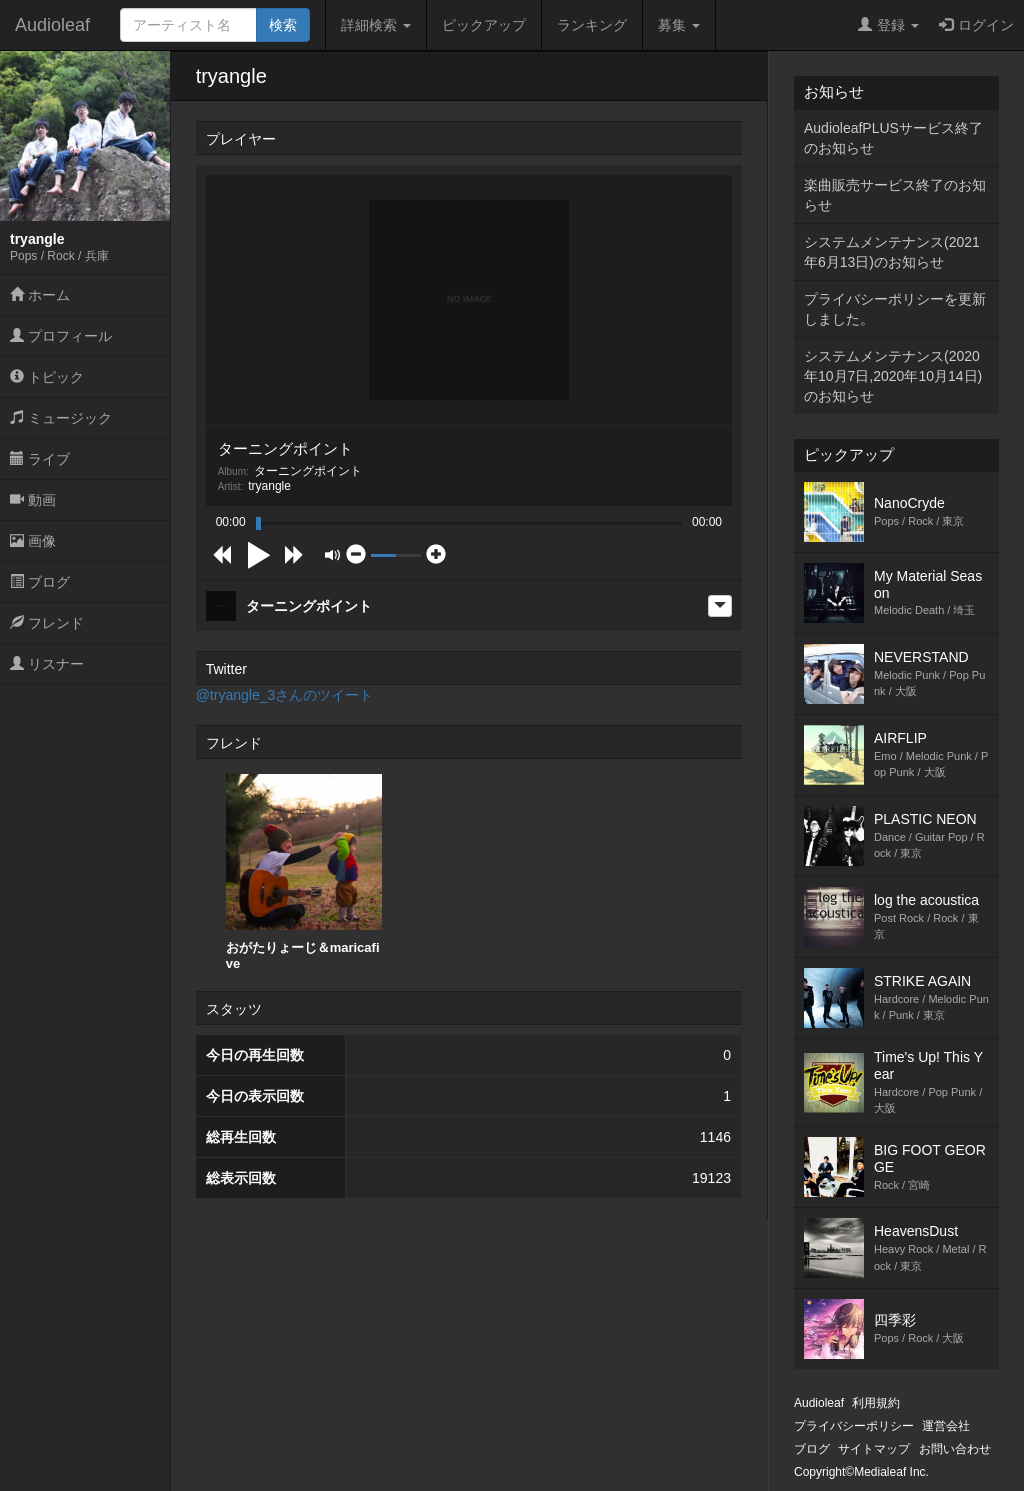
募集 (679, 25)
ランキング (592, 25)
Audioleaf (52, 25)
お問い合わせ (955, 1449)
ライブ (40, 459)
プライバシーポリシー (854, 1426)
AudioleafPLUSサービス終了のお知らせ (893, 138)
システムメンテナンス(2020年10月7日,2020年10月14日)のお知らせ (893, 376)
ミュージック (61, 418)
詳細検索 (376, 25)
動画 (33, 500)
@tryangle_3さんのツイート (285, 695)
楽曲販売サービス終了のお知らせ (895, 195)
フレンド (47, 623)
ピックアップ (484, 25)
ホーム (40, 295)
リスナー (47, 664)
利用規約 (876, 1403)
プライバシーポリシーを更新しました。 (895, 309)
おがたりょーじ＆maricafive (304, 872)
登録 (888, 25)
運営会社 (946, 1426)
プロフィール (61, 336)
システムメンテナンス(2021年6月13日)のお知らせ (892, 252)
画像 (33, 541)
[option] (304, 872)
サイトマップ (874, 1449)
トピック (47, 377)
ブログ (40, 582)
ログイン (976, 25)
